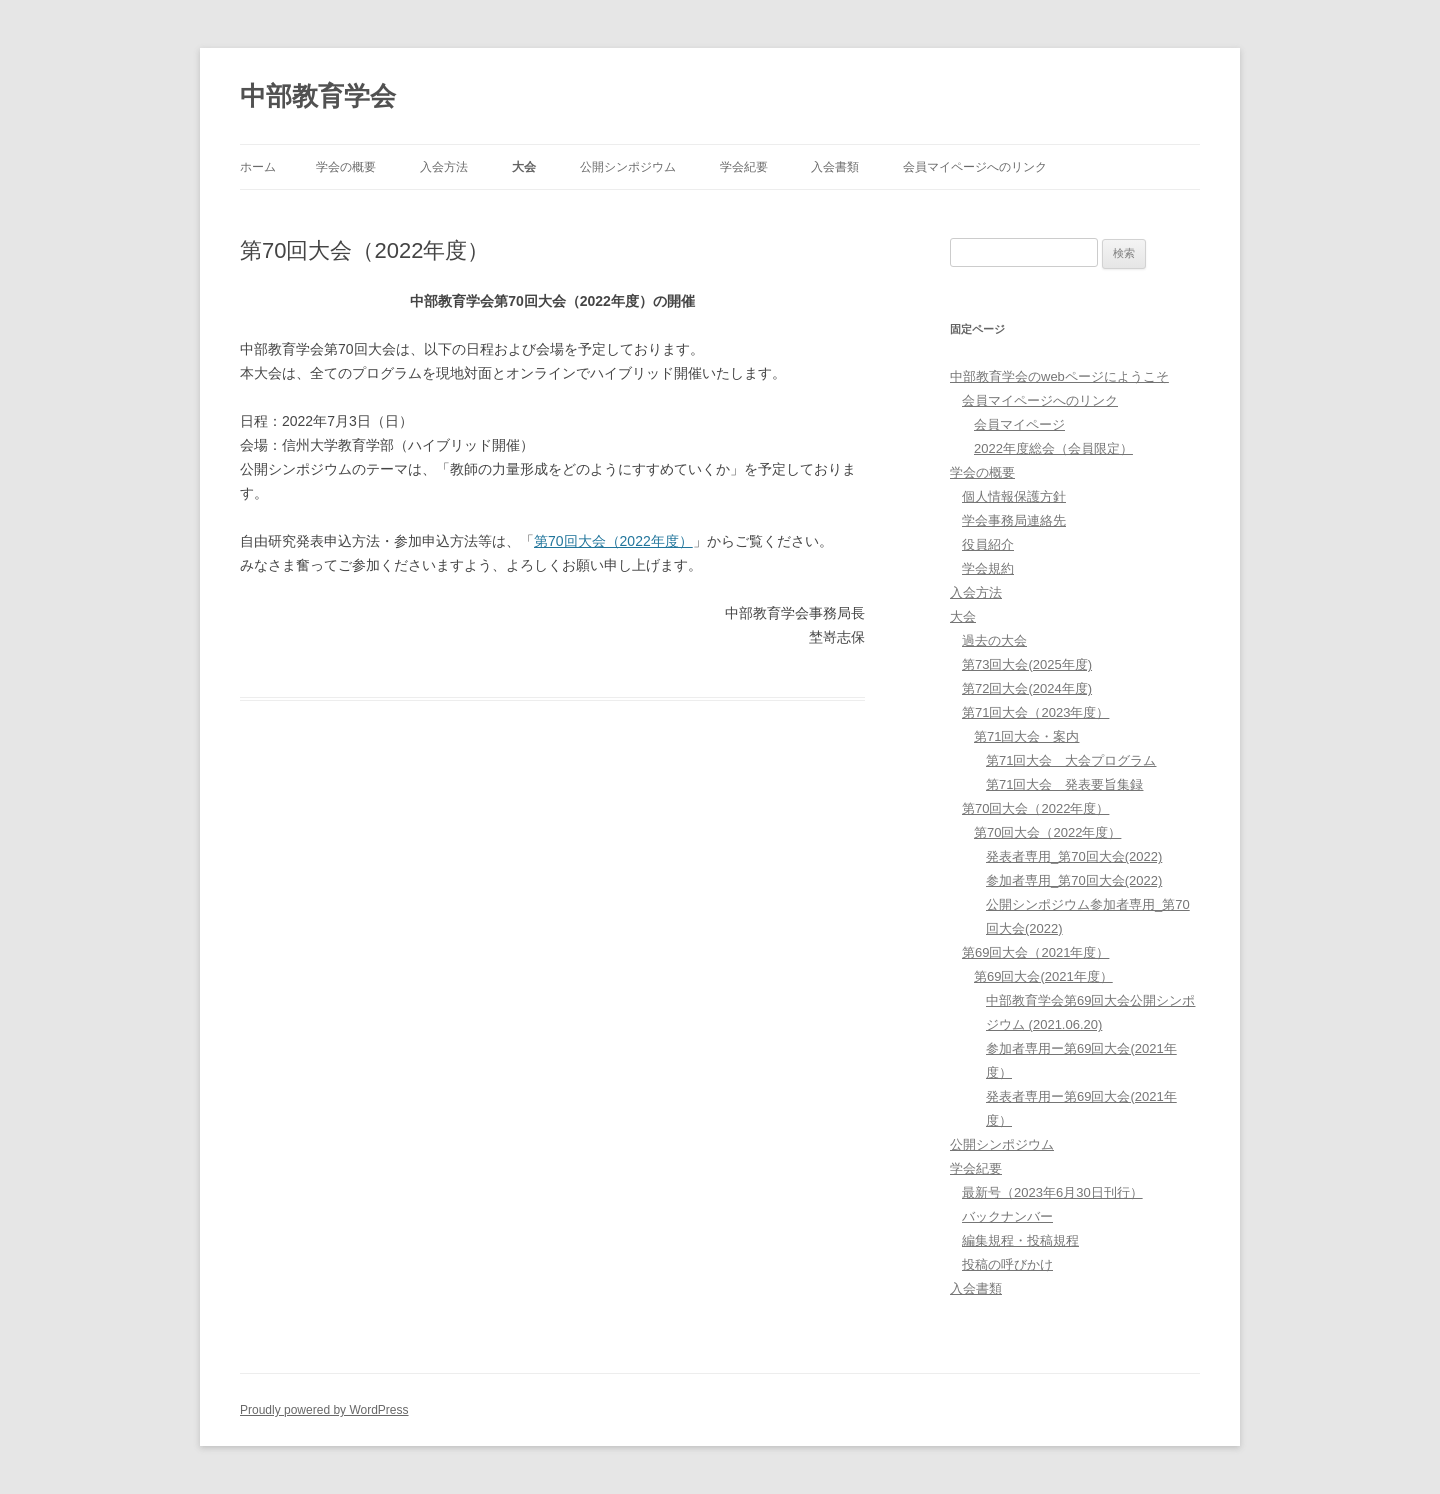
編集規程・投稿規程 (1020, 1240)
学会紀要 (744, 167)
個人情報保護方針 (1014, 496)
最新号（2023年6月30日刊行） (1052, 1192)
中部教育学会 (318, 96)
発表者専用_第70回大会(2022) (1074, 856)
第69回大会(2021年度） (1043, 976)
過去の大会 (994, 640)
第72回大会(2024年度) (1027, 688)
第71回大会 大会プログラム (1071, 760)
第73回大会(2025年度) (1027, 664)
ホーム (258, 167)
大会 (524, 167)
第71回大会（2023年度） (1035, 712)
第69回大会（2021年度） (1035, 952)
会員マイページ (1019, 424)
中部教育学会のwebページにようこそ (1059, 376)
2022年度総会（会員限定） (1053, 448)
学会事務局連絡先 (1014, 520)
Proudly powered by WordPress (324, 1410)
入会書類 (835, 167)
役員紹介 (988, 544)
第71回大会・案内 (1026, 736)
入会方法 (444, 167)
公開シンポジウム (628, 167)
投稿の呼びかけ (1007, 1264)
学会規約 (988, 568)
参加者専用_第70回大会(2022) (1074, 880)
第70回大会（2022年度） (613, 541)
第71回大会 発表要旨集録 (1064, 784)
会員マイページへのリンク (975, 167)
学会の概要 (346, 167)
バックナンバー (1007, 1216)
